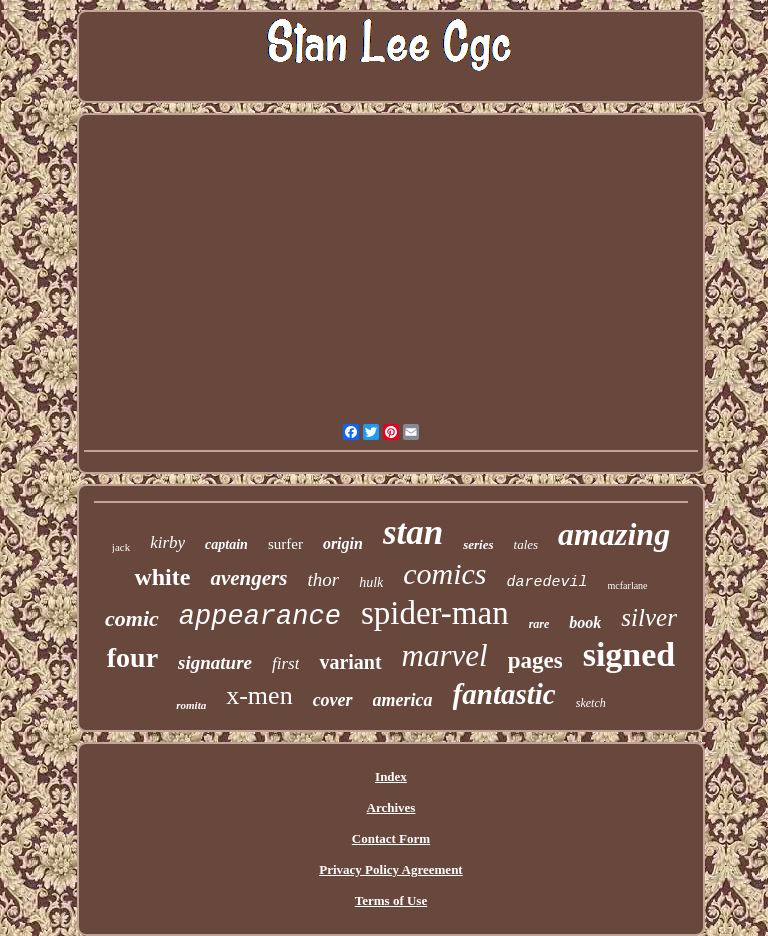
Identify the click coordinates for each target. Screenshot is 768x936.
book (585, 622)
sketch (591, 703)
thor (323, 579)
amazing (614, 534)
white (162, 577)
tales (526, 544)
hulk (371, 582)
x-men (259, 695)
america (403, 700)
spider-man (435, 613)
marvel (445, 655)
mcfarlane (628, 585)
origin (343, 543)
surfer (285, 544)
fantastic (504, 694)
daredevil (547, 582)
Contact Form (391, 838)
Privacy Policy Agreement (390, 869)
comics (444, 573)
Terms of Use (391, 900)
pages (535, 660)
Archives (391, 807)
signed (629, 654)
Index (391, 776)
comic (132, 618)
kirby (167, 542)
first (285, 663)
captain (226, 544)
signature (215, 662)
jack (121, 547)
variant (350, 662)
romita (191, 705)
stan (413, 532)
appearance (260, 617)
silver (649, 617)
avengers (248, 578)
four (132, 657)
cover (333, 700)
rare (539, 624)
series (478, 544)
